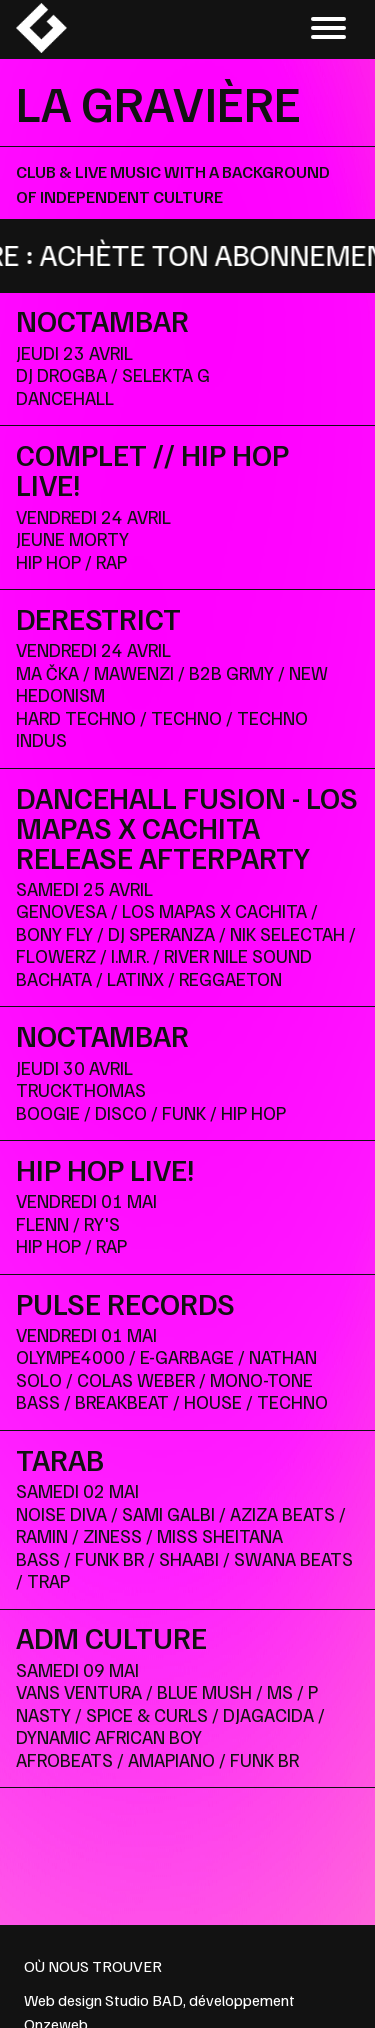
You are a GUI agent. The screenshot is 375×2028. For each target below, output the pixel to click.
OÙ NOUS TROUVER (93, 1966)
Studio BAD (144, 2000)
